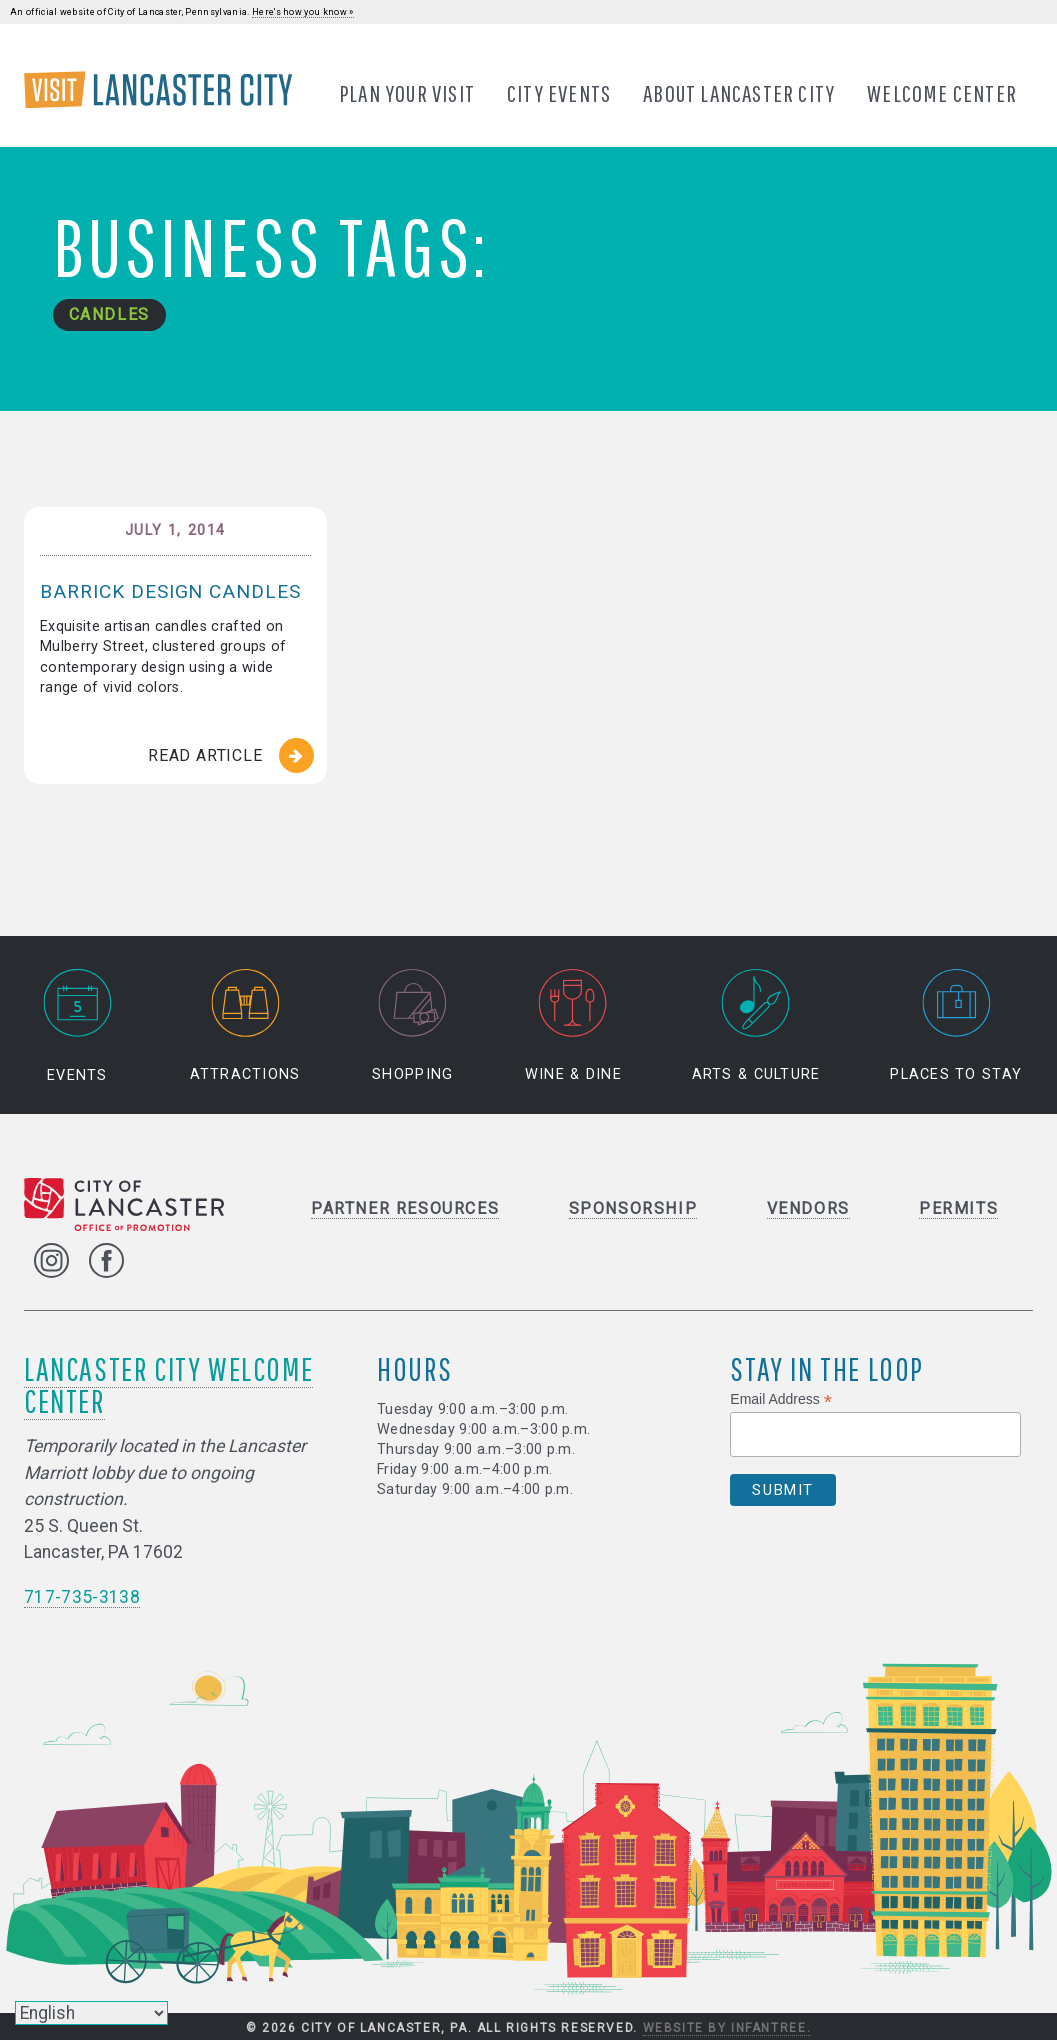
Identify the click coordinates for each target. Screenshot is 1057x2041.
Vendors (808, 1209)
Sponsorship (633, 1209)
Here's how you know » (303, 12)
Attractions (245, 1027)
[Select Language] (91, 2013)
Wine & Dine (573, 1027)
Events (77, 1027)
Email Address (781, 1400)
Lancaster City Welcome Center (168, 1385)
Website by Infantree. (727, 2029)
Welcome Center (942, 93)
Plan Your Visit (407, 93)
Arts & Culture (756, 1027)
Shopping (412, 1027)
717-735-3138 (82, 1598)
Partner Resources (405, 1209)
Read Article (205, 755)
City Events (559, 93)
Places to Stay (956, 1027)
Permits (958, 1209)
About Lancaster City (739, 93)
